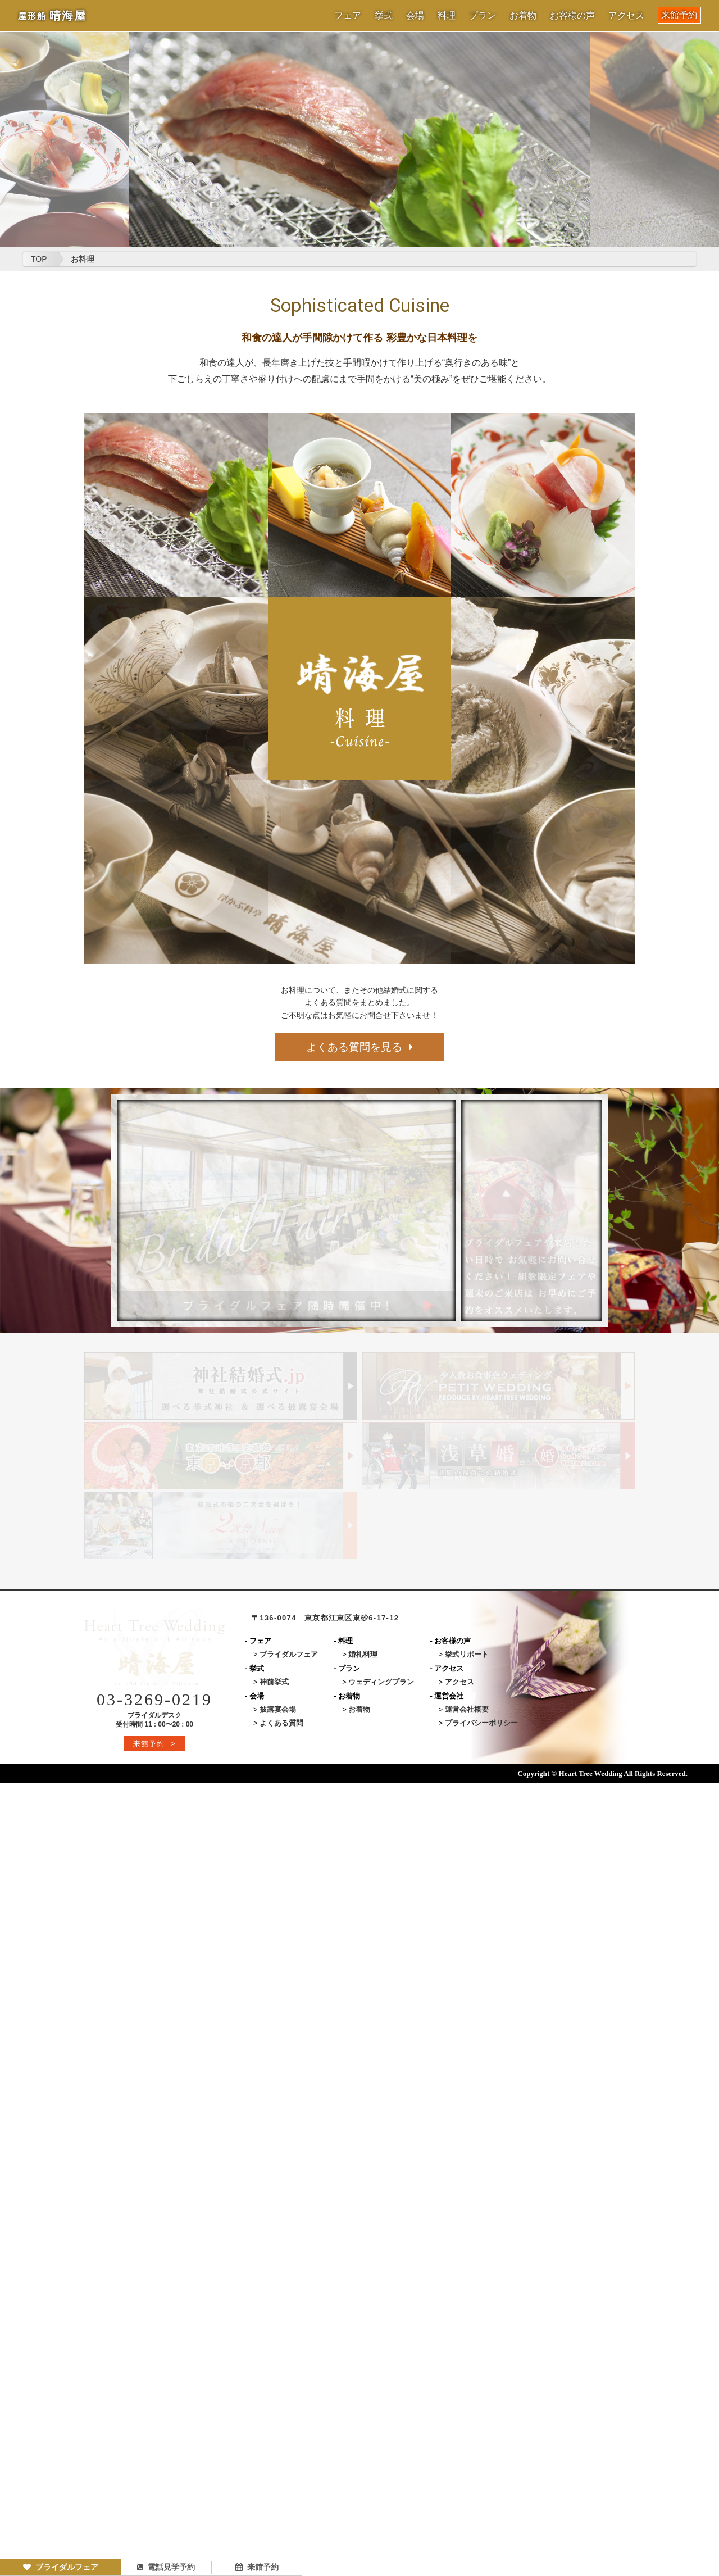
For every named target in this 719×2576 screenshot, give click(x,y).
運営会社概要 (467, 1709)
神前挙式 (274, 1682)
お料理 (82, 259)
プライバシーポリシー (481, 1723)
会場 (415, 15)
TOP (39, 259)
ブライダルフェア (60, 2567)
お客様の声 (572, 15)
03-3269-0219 (154, 1699)
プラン (482, 15)
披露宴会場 (278, 1709)
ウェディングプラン (381, 1682)
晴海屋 (52, 15)
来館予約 (679, 15)
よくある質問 (281, 1723)
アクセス (626, 15)
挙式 (384, 15)
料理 (447, 15)
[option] (359, 139)
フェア (347, 15)
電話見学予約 (166, 2567)
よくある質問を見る (359, 1047)
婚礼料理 (362, 1654)
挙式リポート (467, 1654)
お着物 (522, 15)
